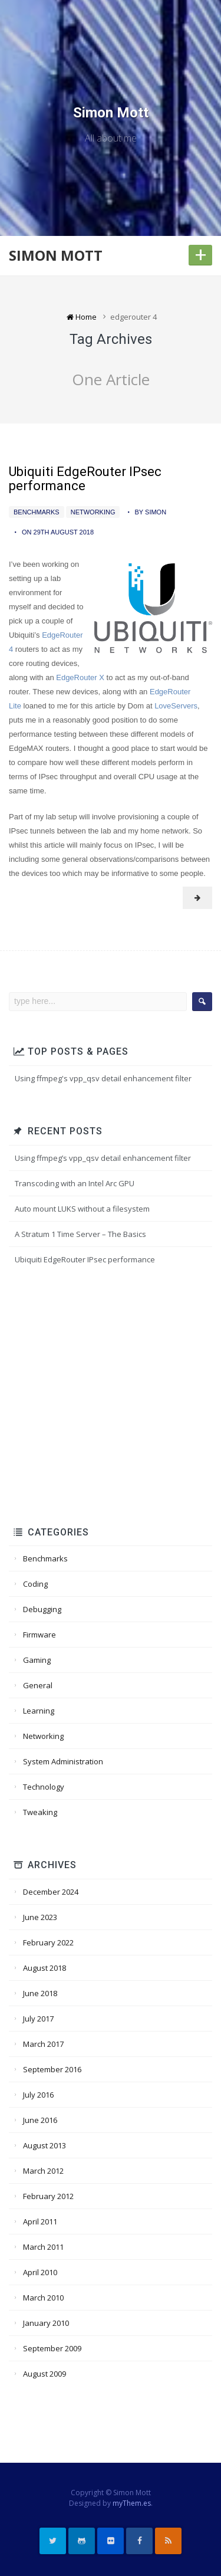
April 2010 (40, 2272)
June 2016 (40, 2120)
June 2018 (40, 1993)
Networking (93, 512)
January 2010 (46, 2323)
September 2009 (52, 2348)
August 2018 (44, 1968)
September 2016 (52, 2069)
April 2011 (40, 2221)
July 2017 (38, 2018)
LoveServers (175, 705)
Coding (35, 1584)
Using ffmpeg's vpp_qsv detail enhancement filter (103, 1078)
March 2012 (43, 2170)
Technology (43, 1786)
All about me (111, 138)
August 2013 (44, 2145)
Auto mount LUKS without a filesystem (82, 1208)
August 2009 (44, 2373)
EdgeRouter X (80, 677)
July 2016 (38, 2094)
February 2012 (48, 2196)
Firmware (39, 1634)
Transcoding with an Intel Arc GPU (74, 1183)
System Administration (63, 1761)
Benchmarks (37, 512)
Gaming (37, 1660)
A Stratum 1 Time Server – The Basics (80, 1234)
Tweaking (40, 1812)
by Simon (151, 512)
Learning (38, 1710)
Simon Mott (111, 112)
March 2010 (43, 2297)
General (37, 1685)
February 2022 (48, 1942)
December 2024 (50, 1891)
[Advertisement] (110, 1397)
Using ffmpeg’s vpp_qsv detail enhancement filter (103, 1158)
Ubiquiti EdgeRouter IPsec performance (85, 478)
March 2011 (43, 2247)
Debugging (42, 1609)
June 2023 (40, 1917)
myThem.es (132, 2503)
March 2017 (43, 2044)
